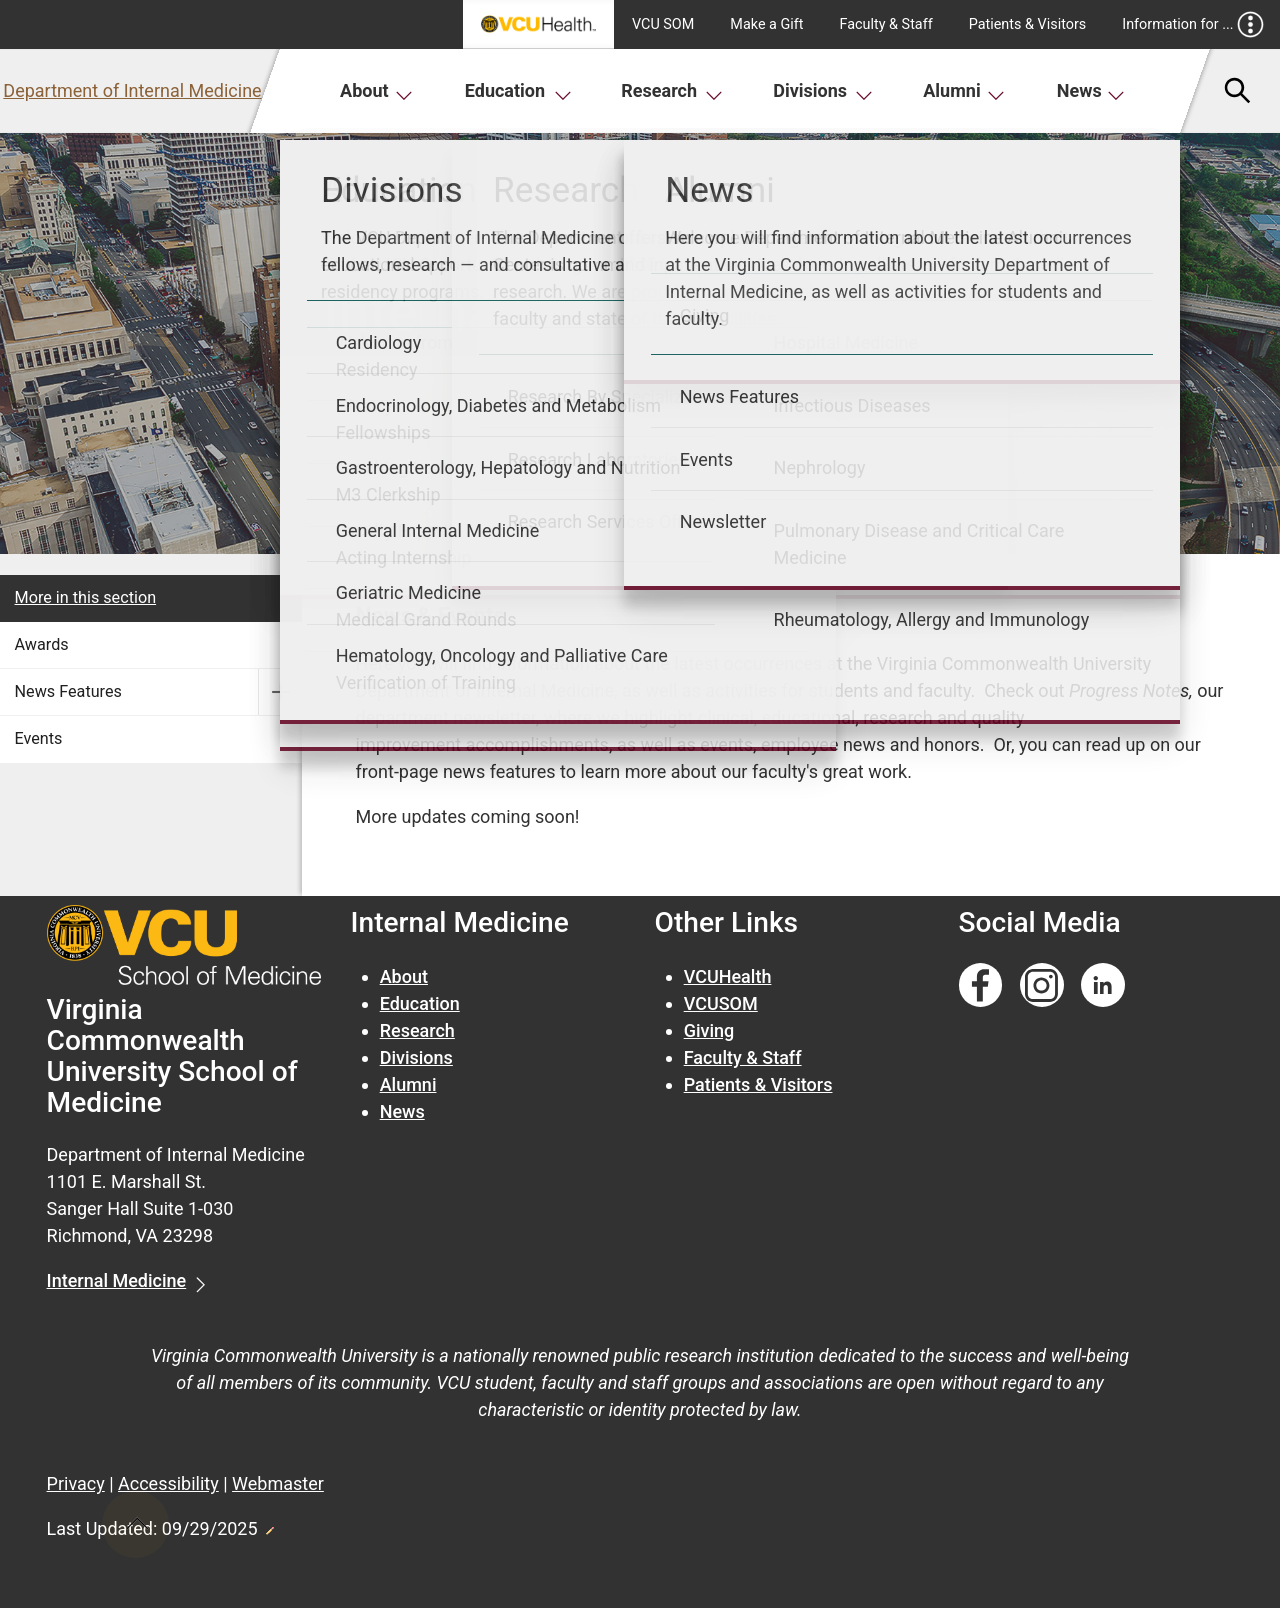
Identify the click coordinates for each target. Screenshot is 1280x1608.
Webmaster (278, 1483)
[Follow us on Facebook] (981, 985)
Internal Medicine (117, 1280)
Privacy (76, 1483)
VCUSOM (721, 1003)
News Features (68, 691)
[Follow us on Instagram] (1042, 985)
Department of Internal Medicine (132, 90)
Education (518, 90)
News (1091, 90)
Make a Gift (766, 24)
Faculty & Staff (886, 24)
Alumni (964, 90)
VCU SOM (663, 24)
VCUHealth (728, 976)
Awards (42, 644)
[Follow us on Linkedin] (1103, 985)
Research (672, 90)
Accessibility (168, 1483)
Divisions (823, 90)
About (376, 90)
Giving (709, 1030)
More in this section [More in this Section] (86, 597)
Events (39, 738)
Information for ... (1192, 24)
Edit (269, 1525)
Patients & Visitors (1028, 24)
